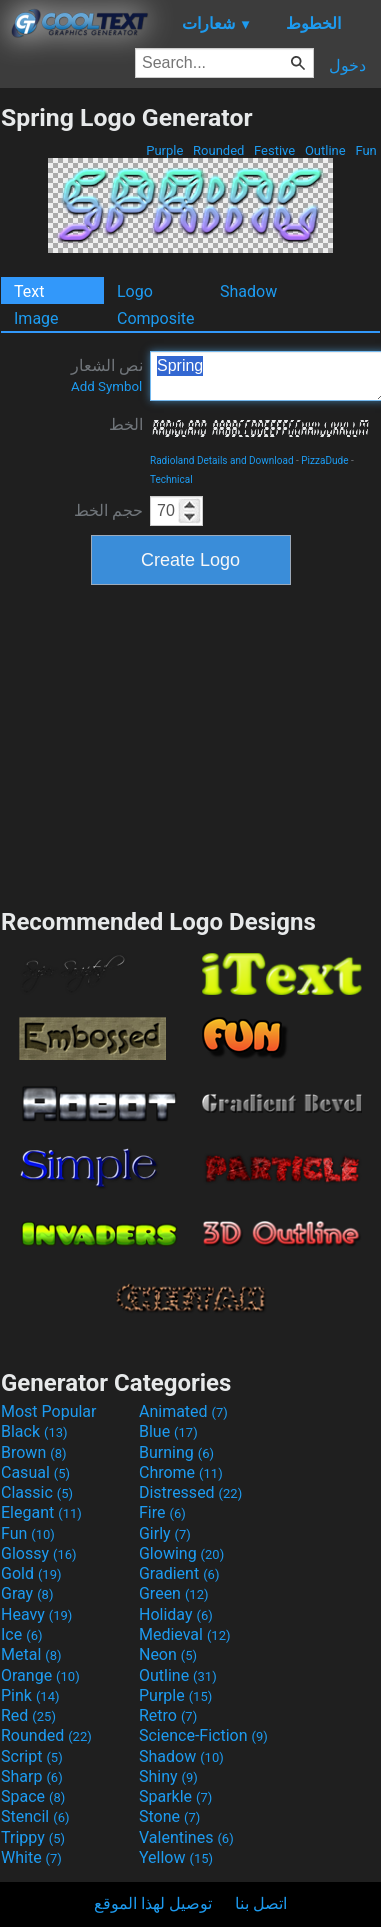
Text (29, 291)
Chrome (181, 1472)
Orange (40, 1675)
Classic (37, 1492)
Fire (162, 1512)
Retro (168, 1715)
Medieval (185, 1634)
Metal (31, 1654)
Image (36, 318)
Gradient (179, 1573)
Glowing (181, 1553)
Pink (30, 1695)
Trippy (33, 1837)
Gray (27, 1593)
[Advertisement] (191, 744)
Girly (165, 1533)
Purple (165, 150)
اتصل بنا (261, 1903)
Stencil (35, 1816)
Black (34, 1431)
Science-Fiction (203, 1735)
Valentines (186, 1837)
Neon (168, 1654)
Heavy (36, 1614)
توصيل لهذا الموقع (153, 1903)
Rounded (219, 150)
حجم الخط (108, 510)
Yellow (176, 1857)
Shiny (168, 1776)
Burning (176, 1452)
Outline (325, 150)
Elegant (41, 1512)
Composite (156, 318)
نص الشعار (107, 375)
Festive (275, 150)
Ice (21, 1634)
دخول (347, 65)
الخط (126, 424)
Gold (31, 1573)
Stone (169, 1816)
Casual (35, 1472)
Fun (366, 150)
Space (33, 1796)
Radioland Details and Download (222, 460)
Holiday (176, 1614)
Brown (33, 1452)
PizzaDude (324, 460)
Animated (183, 1411)
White (31, 1857)
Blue (168, 1431)
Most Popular (49, 1411)
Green (174, 1593)
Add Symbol (106, 386)
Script (32, 1756)
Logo (135, 291)
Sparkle (175, 1796)
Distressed (190, 1492)
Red (28, 1715)
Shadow (248, 291)
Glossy (39, 1553)
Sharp (32, 1776)
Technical (171, 479)
